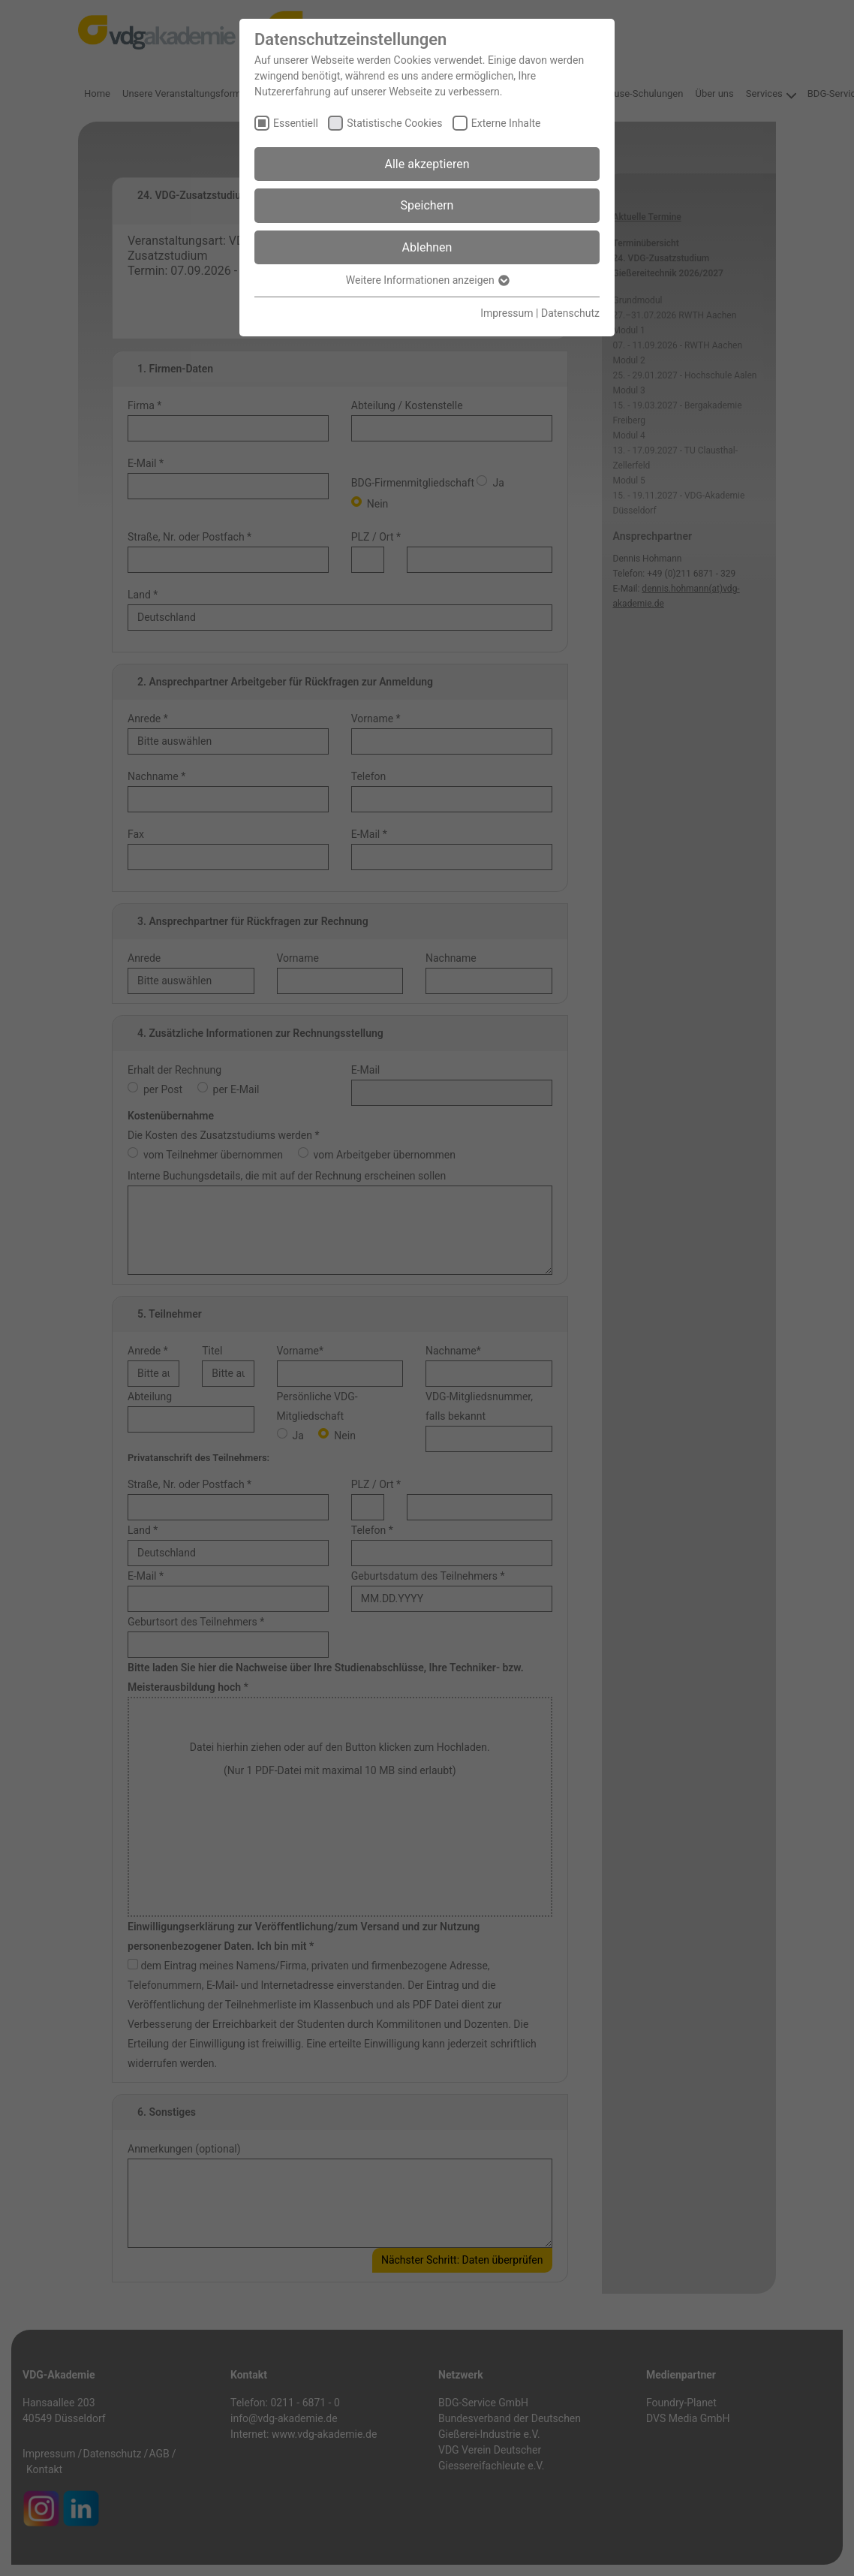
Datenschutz (570, 313)
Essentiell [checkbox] (295, 123)
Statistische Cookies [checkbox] (394, 123)
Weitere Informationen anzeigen (427, 280)
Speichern (427, 205)
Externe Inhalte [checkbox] (506, 123)
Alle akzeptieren (427, 164)
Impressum (506, 313)
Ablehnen (427, 247)
